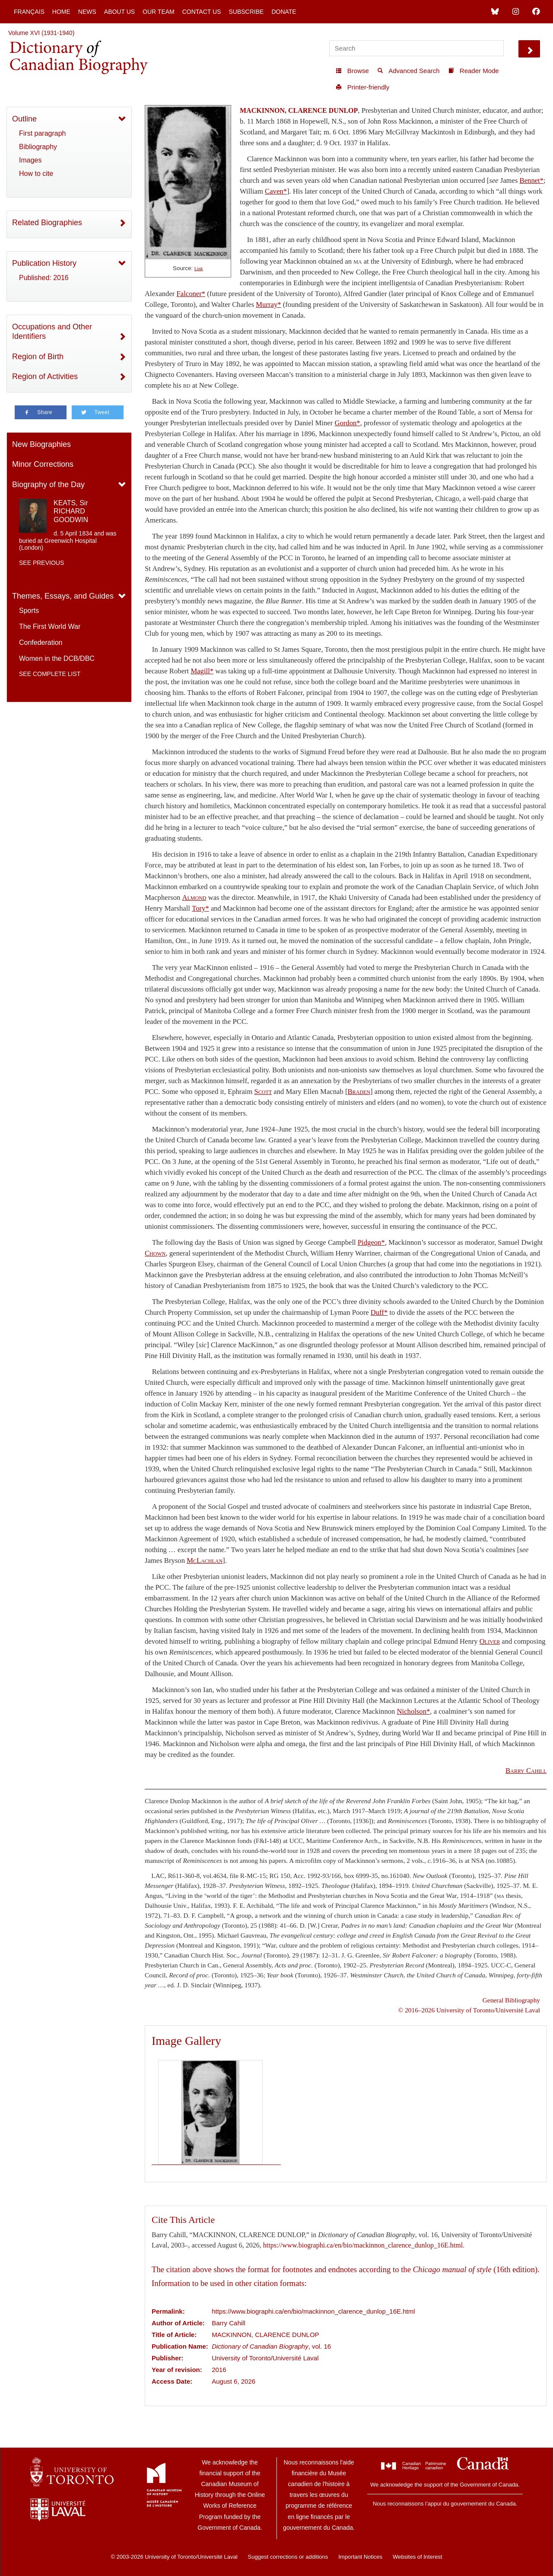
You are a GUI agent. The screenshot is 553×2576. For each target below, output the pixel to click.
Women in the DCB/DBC (57, 658)
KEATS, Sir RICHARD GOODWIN (71, 511)
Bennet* (532, 180)
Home (61, 11)
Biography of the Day (48, 484)
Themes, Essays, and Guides (63, 596)
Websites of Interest (417, 2557)
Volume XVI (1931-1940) (41, 32)
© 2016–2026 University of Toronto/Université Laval (469, 2010)
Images (30, 160)
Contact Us (201, 11)
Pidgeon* (371, 1242)
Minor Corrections (42, 464)
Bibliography (38, 146)
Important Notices (360, 2557)
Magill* (202, 671)
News (87, 11)
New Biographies (41, 444)
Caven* (276, 191)
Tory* (200, 908)
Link (198, 268)
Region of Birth (38, 356)
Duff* (379, 1312)
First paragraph (42, 133)
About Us (119, 11)
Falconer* (191, 294)
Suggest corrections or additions (288, 2557)
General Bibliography (511, 2000)
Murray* (268, 304)
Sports (29, 610)
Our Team (159, 11)
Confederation (41, 642)
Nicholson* (413, 1711)
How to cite (36, 173)
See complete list (49, 673)
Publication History (44, 263)
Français (29, 11)
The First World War (49, 626)
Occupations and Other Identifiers (52, 331)
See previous (41, 562)
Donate (283, 11)
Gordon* (347, 423)
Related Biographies (47, 222)
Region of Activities (45, 376)
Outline (24, 119)
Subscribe (246, 11)
